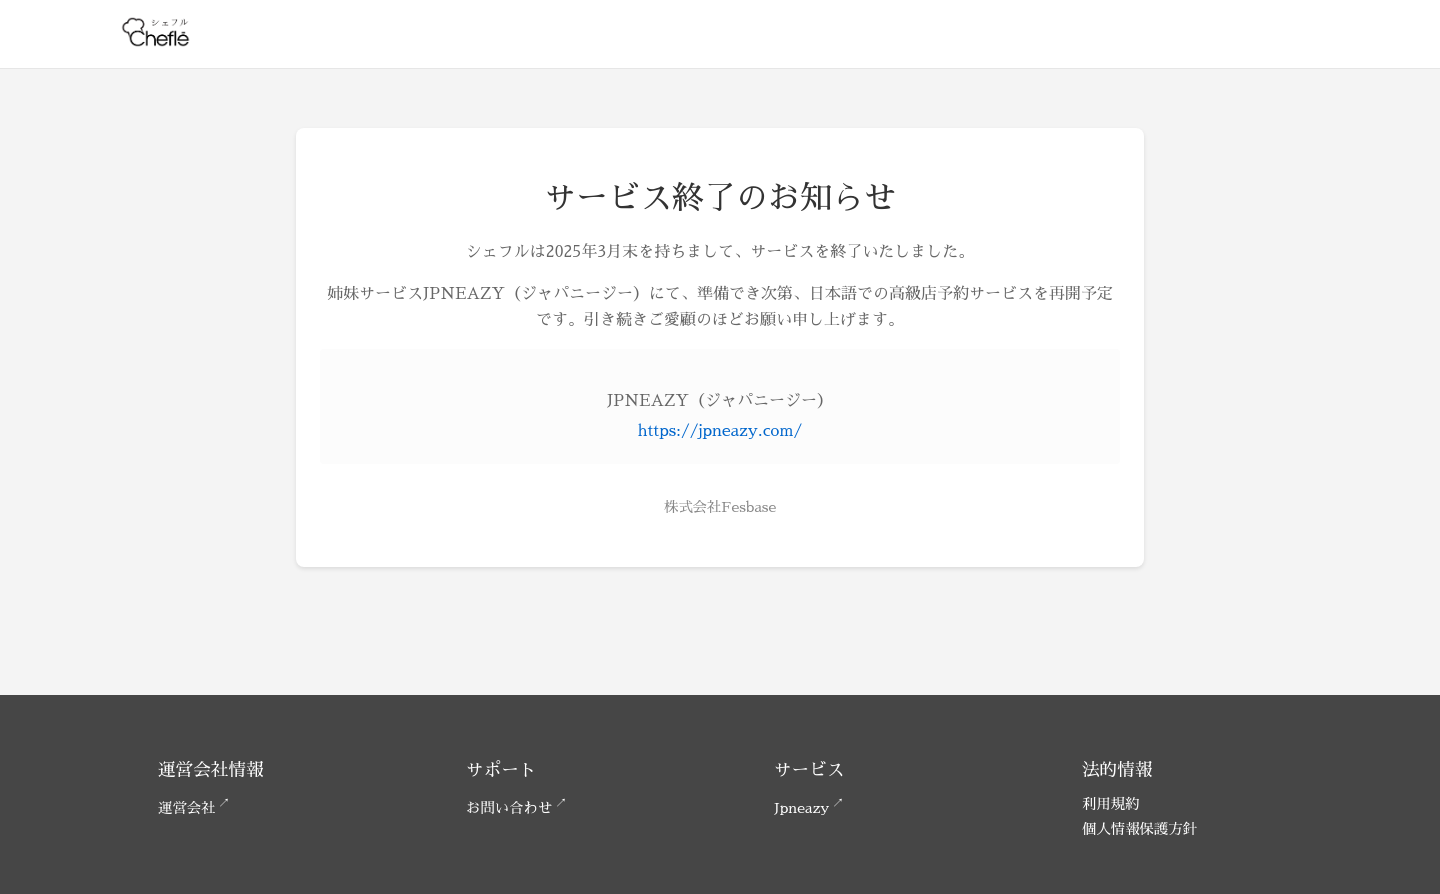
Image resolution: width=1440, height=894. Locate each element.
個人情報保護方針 (1139, 829)
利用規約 (1111, 804)
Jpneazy (801, 808)
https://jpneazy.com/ (720, 431)
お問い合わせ (509, 808)
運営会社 (187, 808)
